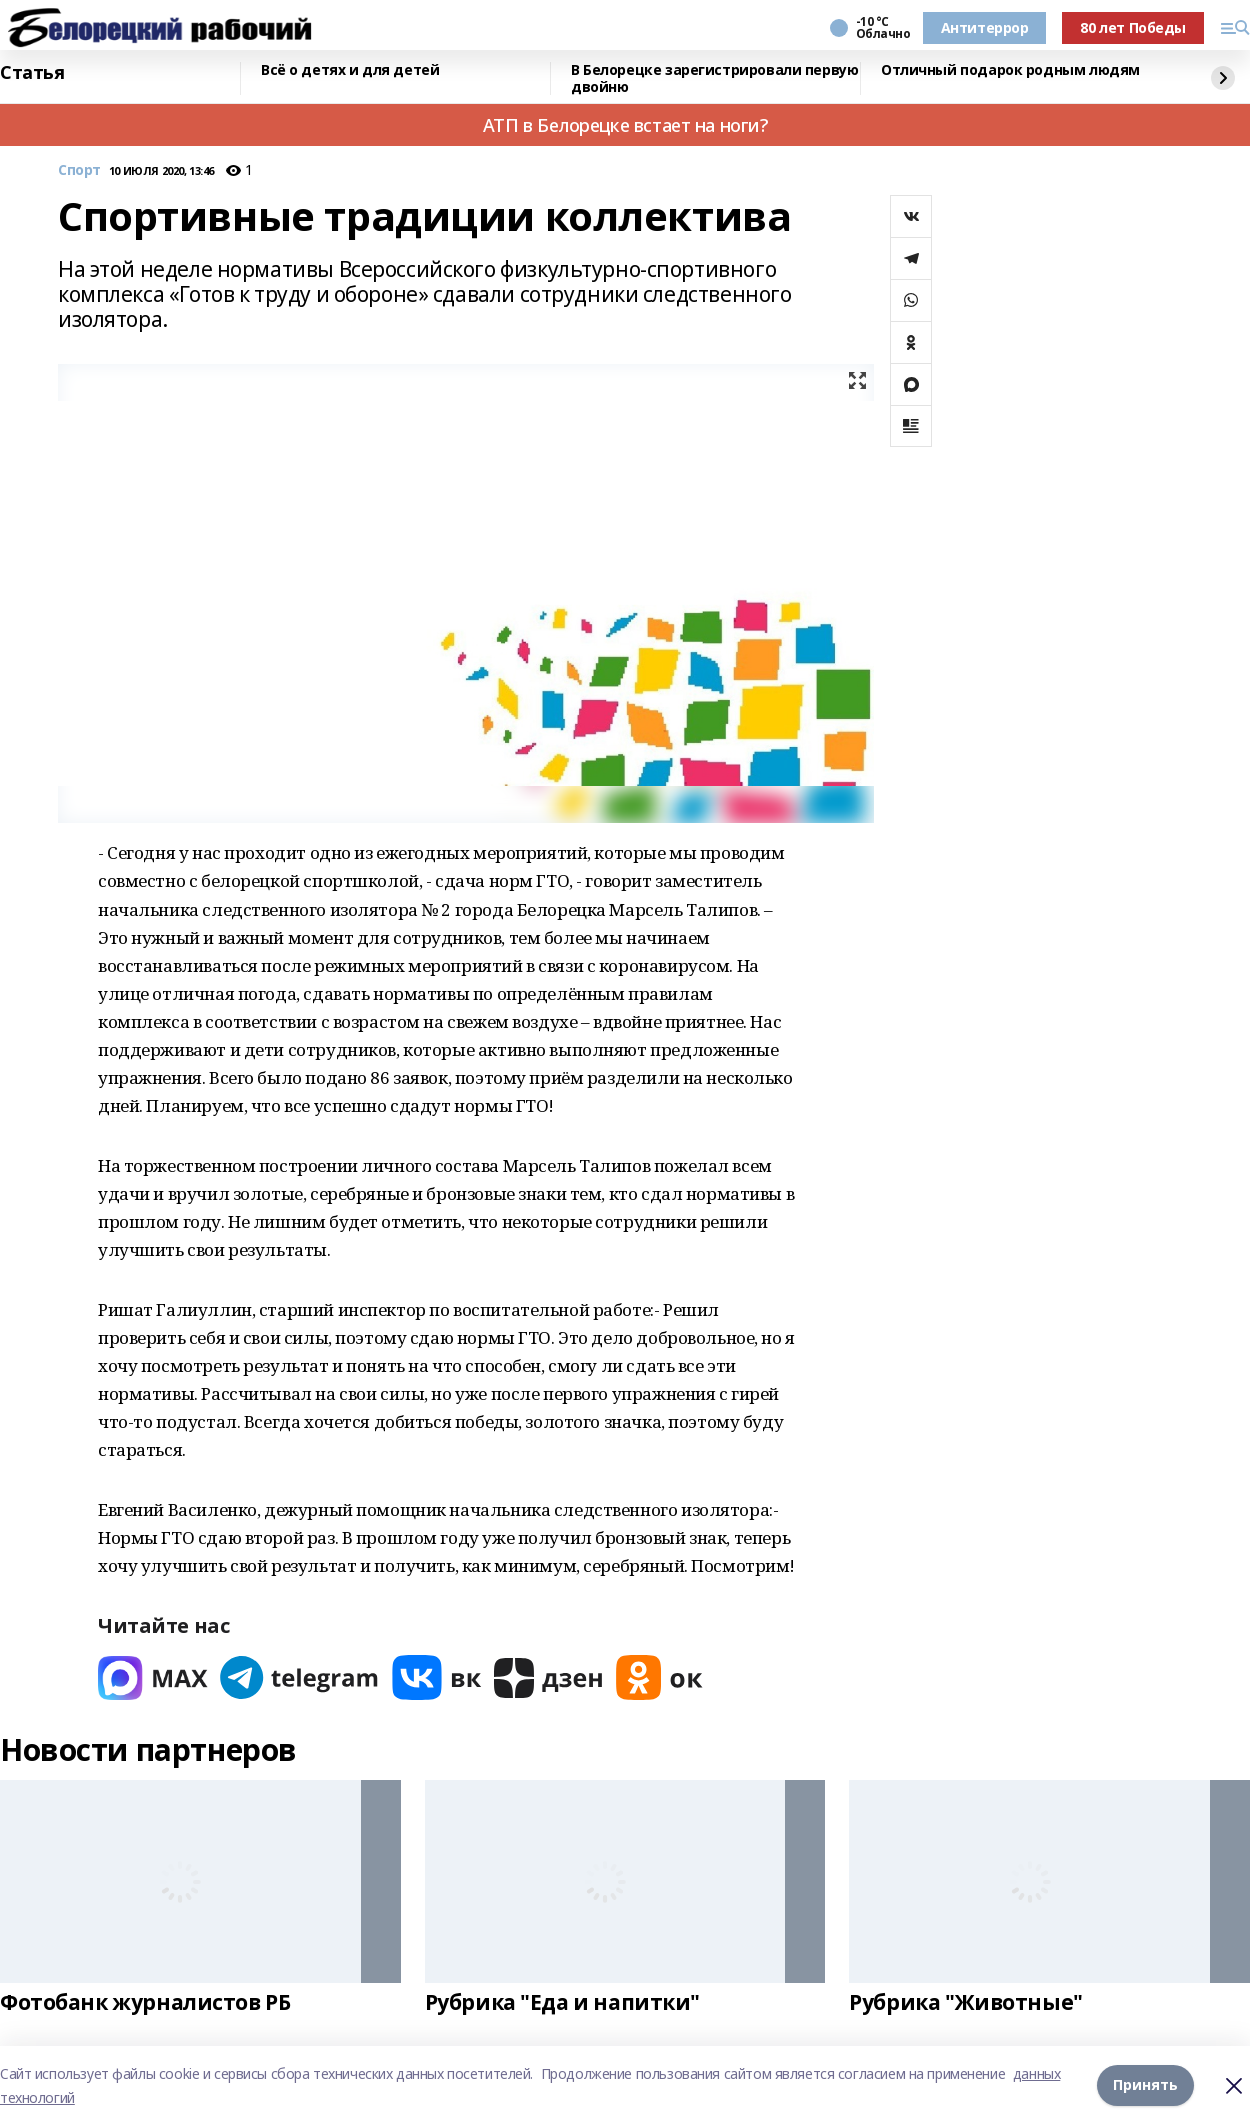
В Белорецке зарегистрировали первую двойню (714, 78)
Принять (1145, 2085)
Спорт (79, 170)
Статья (32, 73)
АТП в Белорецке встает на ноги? (625, 125)
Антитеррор (985, 27)
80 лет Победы (1133, 27)
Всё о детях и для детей (350, 70)
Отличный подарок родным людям (1010, 70)
